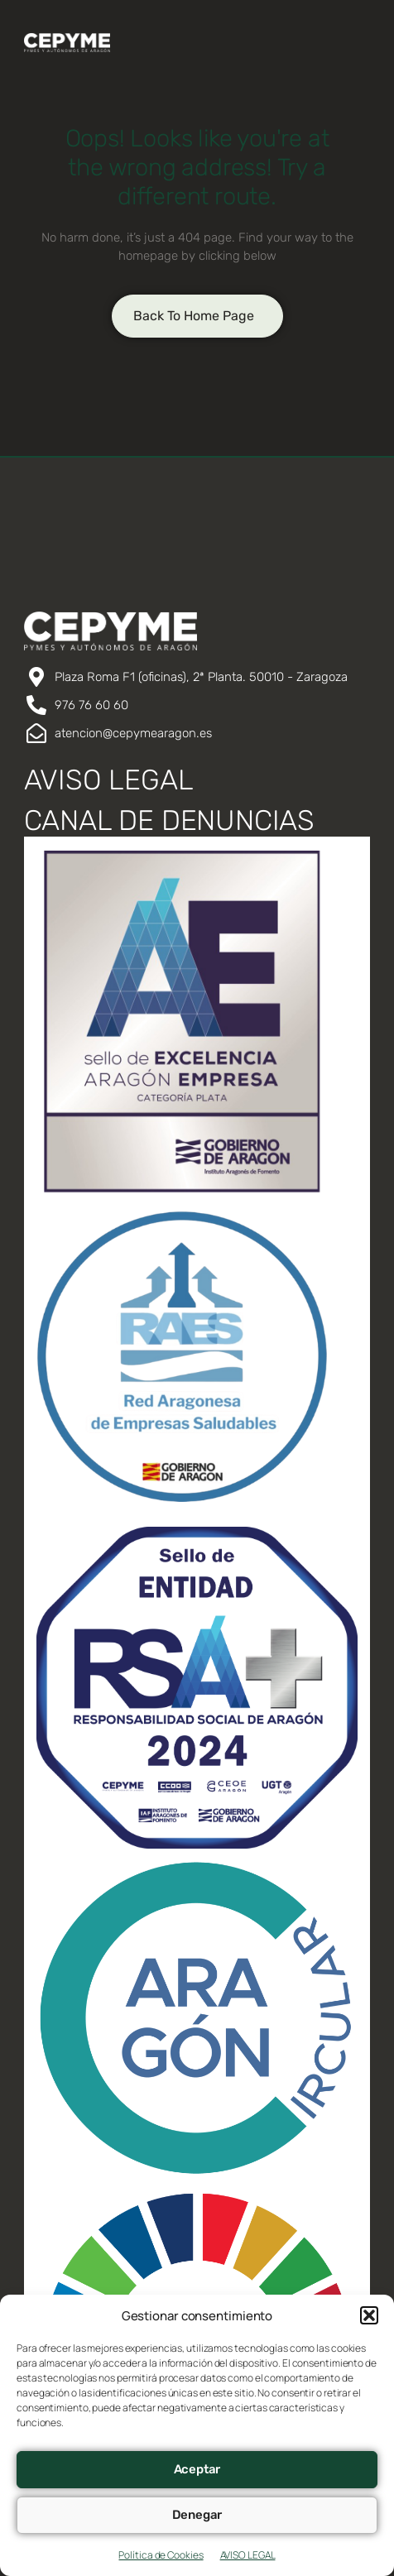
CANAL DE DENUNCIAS (169, 820)
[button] (369, 2315)
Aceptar (197, 2469)
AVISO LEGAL (248, 2555)
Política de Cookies (160, 2555)
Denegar (197, 2514)
